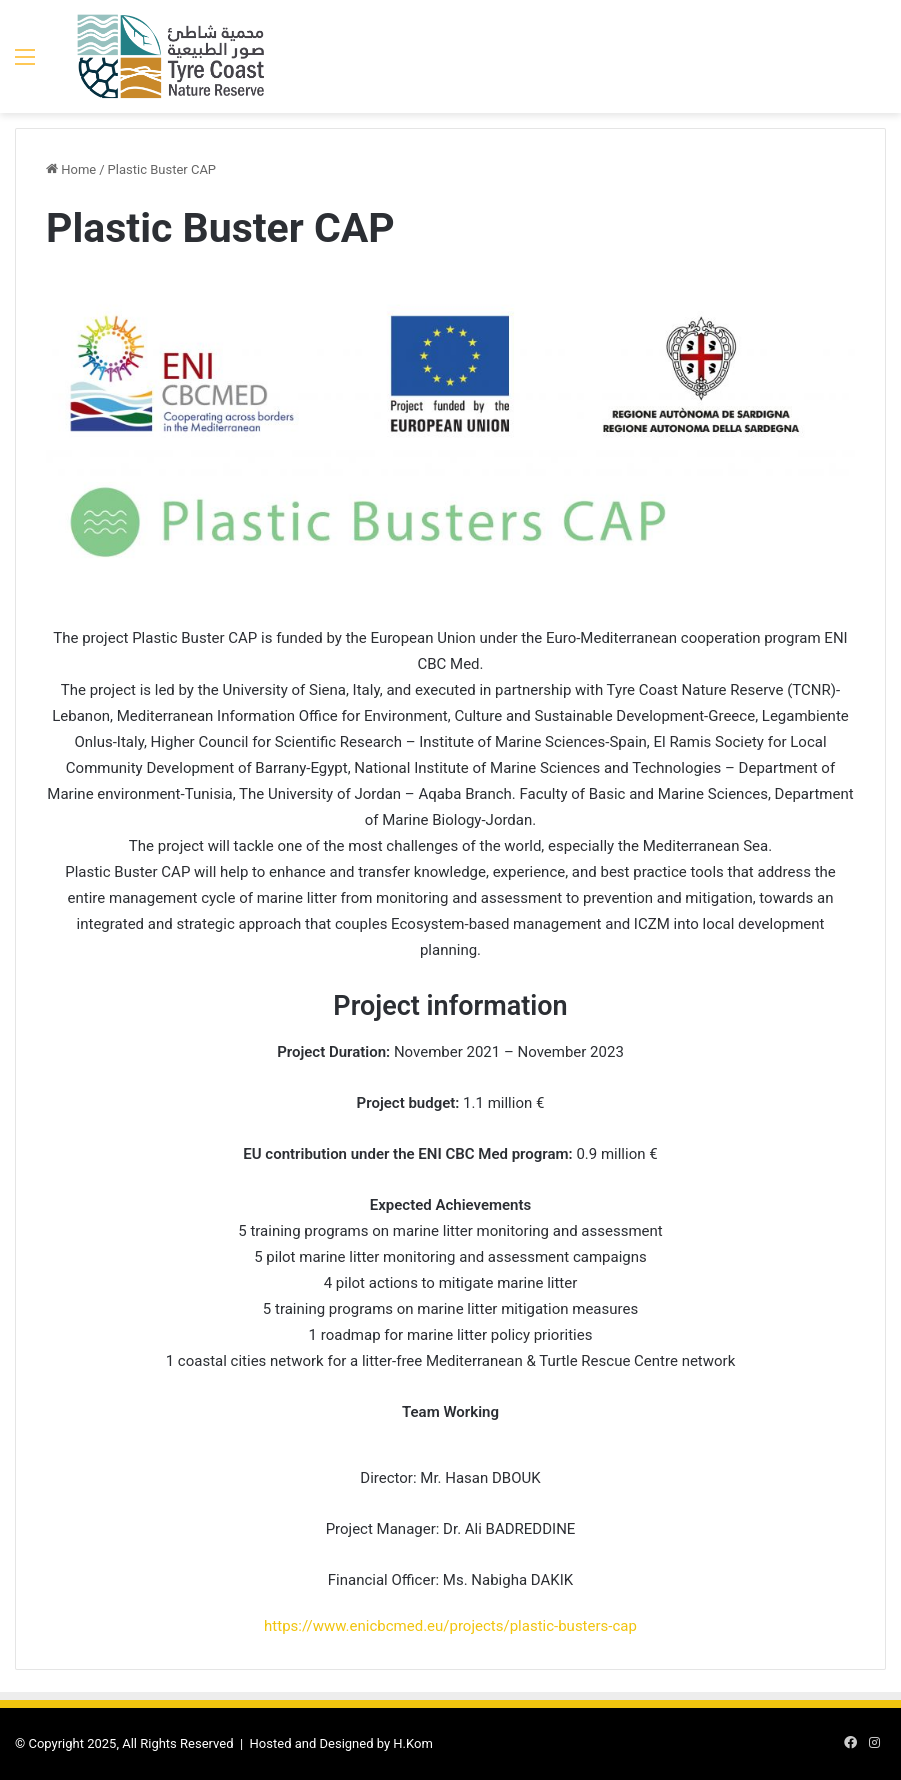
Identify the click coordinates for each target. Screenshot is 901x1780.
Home (71, 169)
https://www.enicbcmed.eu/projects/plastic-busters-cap (450, 1626)
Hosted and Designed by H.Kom (341, 1743)
